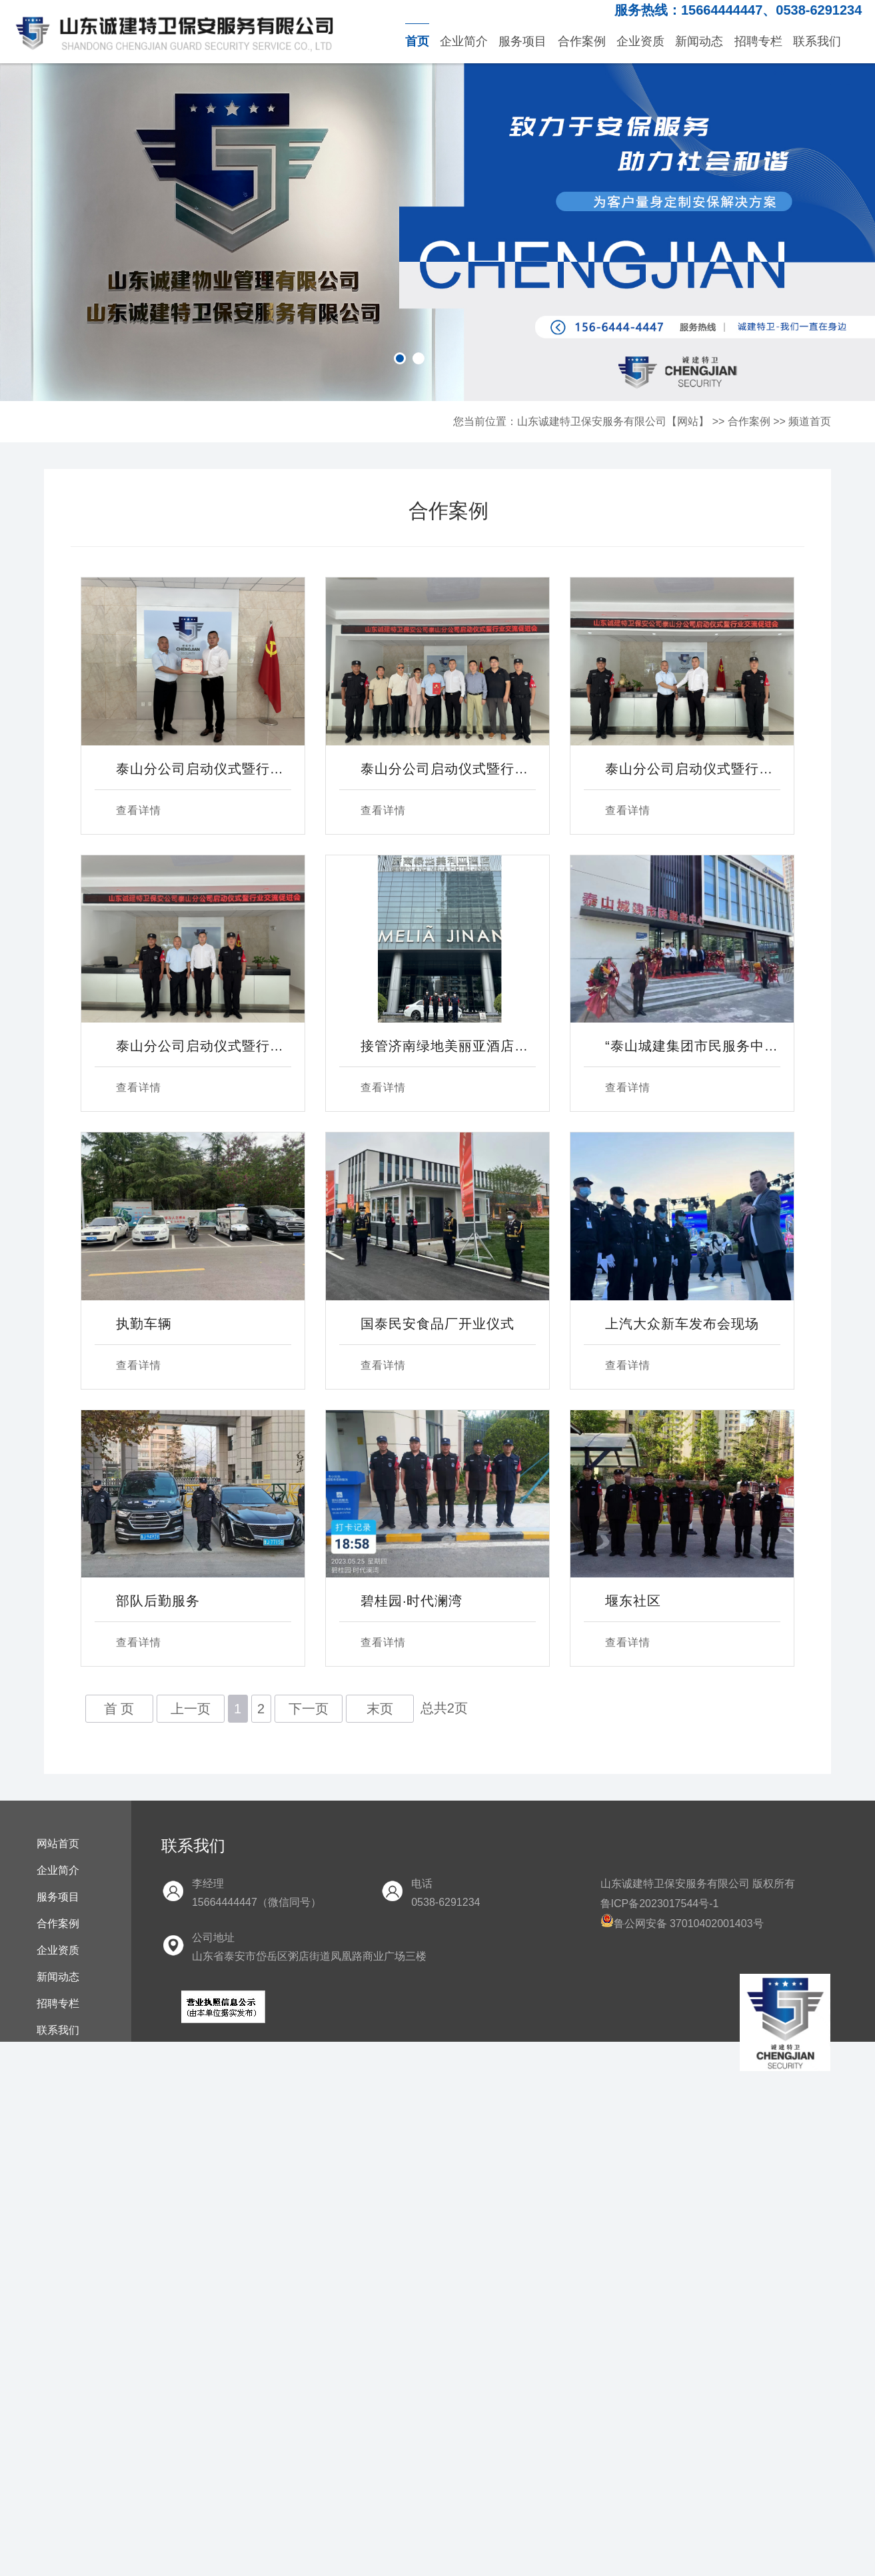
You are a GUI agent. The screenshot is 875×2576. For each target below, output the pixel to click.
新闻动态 (699, 41)
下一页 (309, 1708)
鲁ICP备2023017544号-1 (659, 1903)
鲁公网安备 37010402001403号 (682, 1923)
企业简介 (464, 41)
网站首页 (58, 1843)
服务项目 (522, 41)
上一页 (191, 1708)
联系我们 (817, 41)
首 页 (119, 1708)
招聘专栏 (758, 41)
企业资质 (640, 41)
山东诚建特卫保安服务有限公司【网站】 (613, 421)
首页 (417, 41)
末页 (380, 1708)
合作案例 (582, 41)
